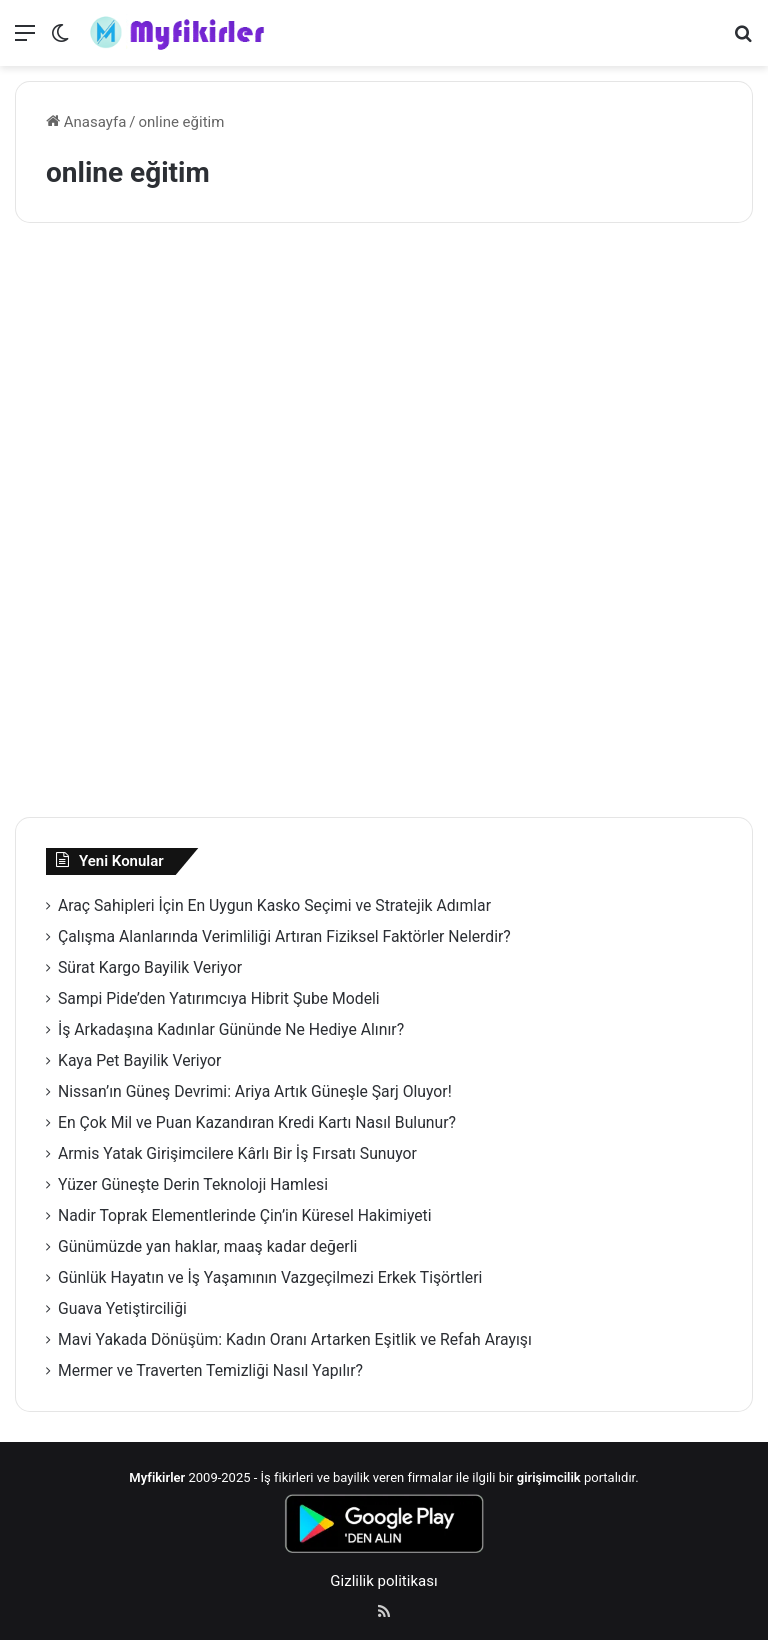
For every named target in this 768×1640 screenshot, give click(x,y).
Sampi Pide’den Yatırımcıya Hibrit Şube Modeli (219, 998)
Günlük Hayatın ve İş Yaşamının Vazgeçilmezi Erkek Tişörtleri (270, 1277)
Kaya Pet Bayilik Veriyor (139, 1060)
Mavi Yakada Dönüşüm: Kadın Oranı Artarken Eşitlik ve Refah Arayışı (295, 1339)
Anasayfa (86, 122)
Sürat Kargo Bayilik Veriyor (150, 967)
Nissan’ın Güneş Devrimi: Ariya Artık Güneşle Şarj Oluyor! (255, 1091)
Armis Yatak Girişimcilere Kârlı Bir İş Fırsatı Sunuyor (237, 1153)
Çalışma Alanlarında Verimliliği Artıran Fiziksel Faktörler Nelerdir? (284, 936)
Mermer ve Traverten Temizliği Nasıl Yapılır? (210, 1370)
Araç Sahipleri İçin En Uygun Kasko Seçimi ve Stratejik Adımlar (274, 905)
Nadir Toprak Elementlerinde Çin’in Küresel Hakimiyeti (245, 1215)
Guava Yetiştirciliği (122, 1308)
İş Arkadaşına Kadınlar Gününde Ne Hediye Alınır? (231, 1029)
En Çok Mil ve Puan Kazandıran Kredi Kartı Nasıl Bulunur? (257, 1122)
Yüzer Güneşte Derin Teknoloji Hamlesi (193, 1184)
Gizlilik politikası (383, 1581)
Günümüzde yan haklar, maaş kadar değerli (207, 1246)
